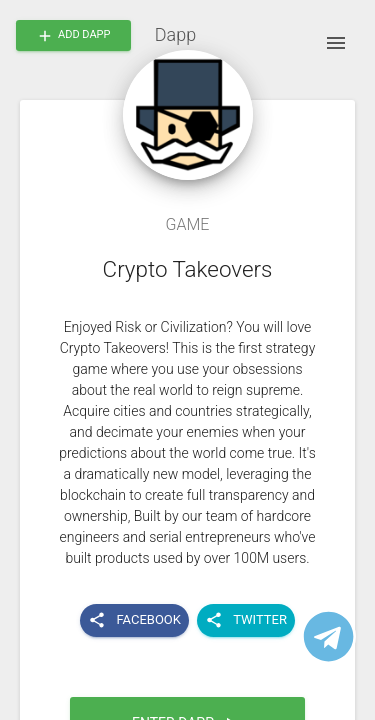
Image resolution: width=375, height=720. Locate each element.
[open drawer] (336, 43)
